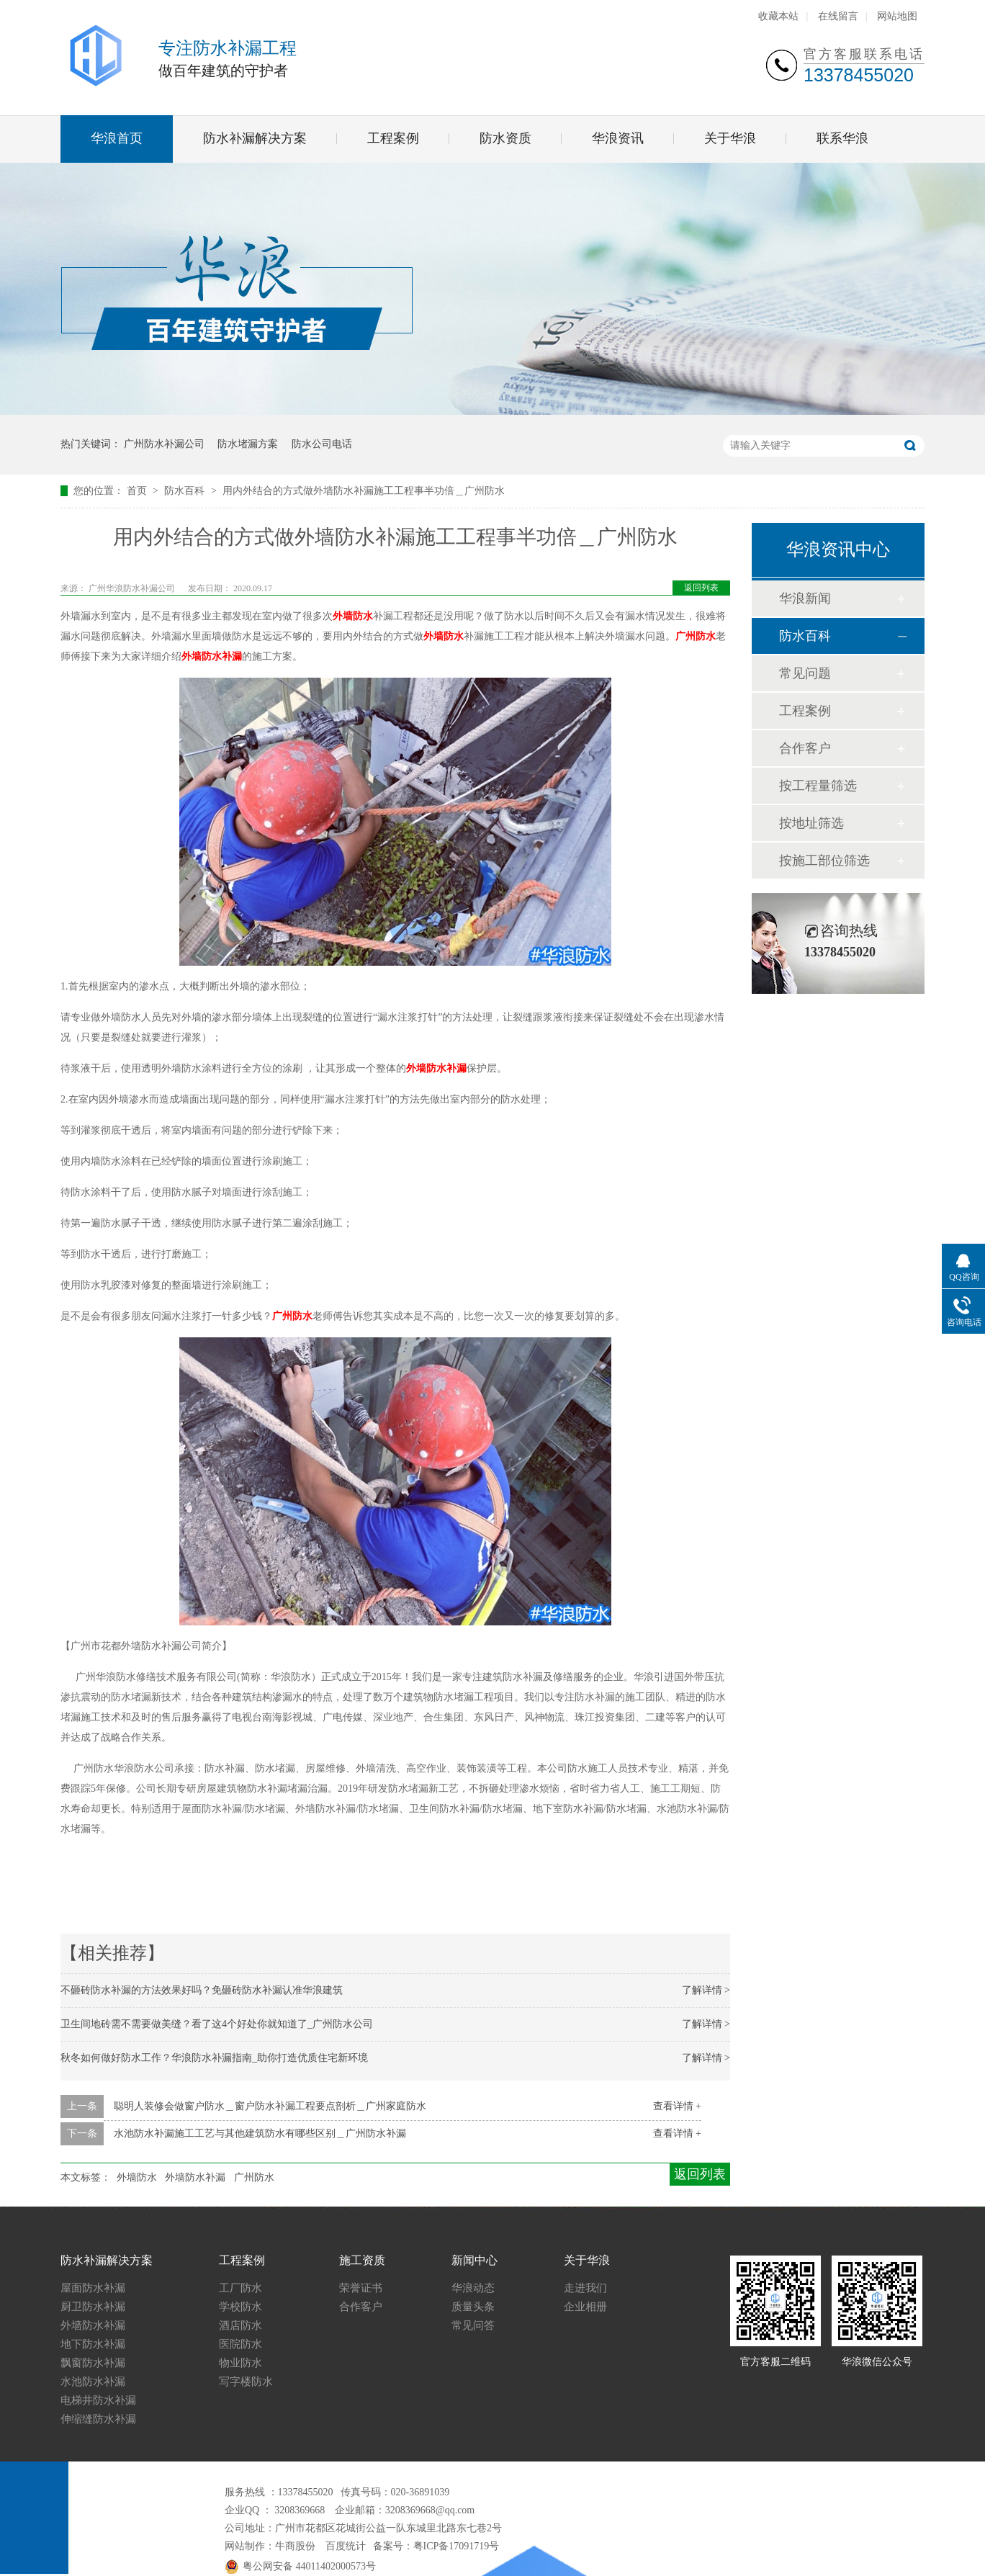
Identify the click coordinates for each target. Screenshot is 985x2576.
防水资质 (505, 138)
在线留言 (838, 16)
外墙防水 (353, 616)
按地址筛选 (811, 823)
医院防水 (240, 2344)
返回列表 (701, 588)
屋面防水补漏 (92, 2288)
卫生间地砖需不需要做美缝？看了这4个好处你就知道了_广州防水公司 (216, 2024)
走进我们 (585, 2288)
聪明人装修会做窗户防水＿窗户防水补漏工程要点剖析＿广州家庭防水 (270, 2106)
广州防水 (695, 636)
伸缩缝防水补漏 (98, 2419)
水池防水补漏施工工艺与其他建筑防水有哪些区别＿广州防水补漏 (260, 2133)
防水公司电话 (322, 444)
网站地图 (897, 16)
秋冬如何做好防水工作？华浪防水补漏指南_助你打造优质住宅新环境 (214, 2057)
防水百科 (185, 490)
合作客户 (805, 748)
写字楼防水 (246, 2381)
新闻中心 (474, 2260)
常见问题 (805, 673)
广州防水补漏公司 (164, 444)
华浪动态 (473, 2288)
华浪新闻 (805, 598)
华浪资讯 (618, 138)
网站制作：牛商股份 (270, 2546)
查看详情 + (677, 2106)
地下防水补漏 (92, 2344)
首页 (138, 490)
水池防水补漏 (92, 2381)
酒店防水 (240, 2325)
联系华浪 (842, 138)
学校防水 (240, 2306)
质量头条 (473, 2306)
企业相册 (585, 2306)
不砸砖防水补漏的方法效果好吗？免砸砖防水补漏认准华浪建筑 (201, 1990)
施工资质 (362, 2260)
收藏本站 (778, 16)
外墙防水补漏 (211, 656)
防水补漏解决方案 (255, 138)
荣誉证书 (360, 2288)
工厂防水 (240, 2288)
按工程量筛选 (818, 785)
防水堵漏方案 (247, 444)
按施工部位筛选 (824, 860)
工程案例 (393, 138)
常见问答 (473, 2325)
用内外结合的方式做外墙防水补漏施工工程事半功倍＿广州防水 (363, 490)
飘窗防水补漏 (92, 2363)
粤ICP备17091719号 (456, 2546)
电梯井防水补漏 (98, 2400)
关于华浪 (730, 138)
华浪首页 (117, 138)
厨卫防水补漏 (92, 2306)
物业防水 (240, 2363)
